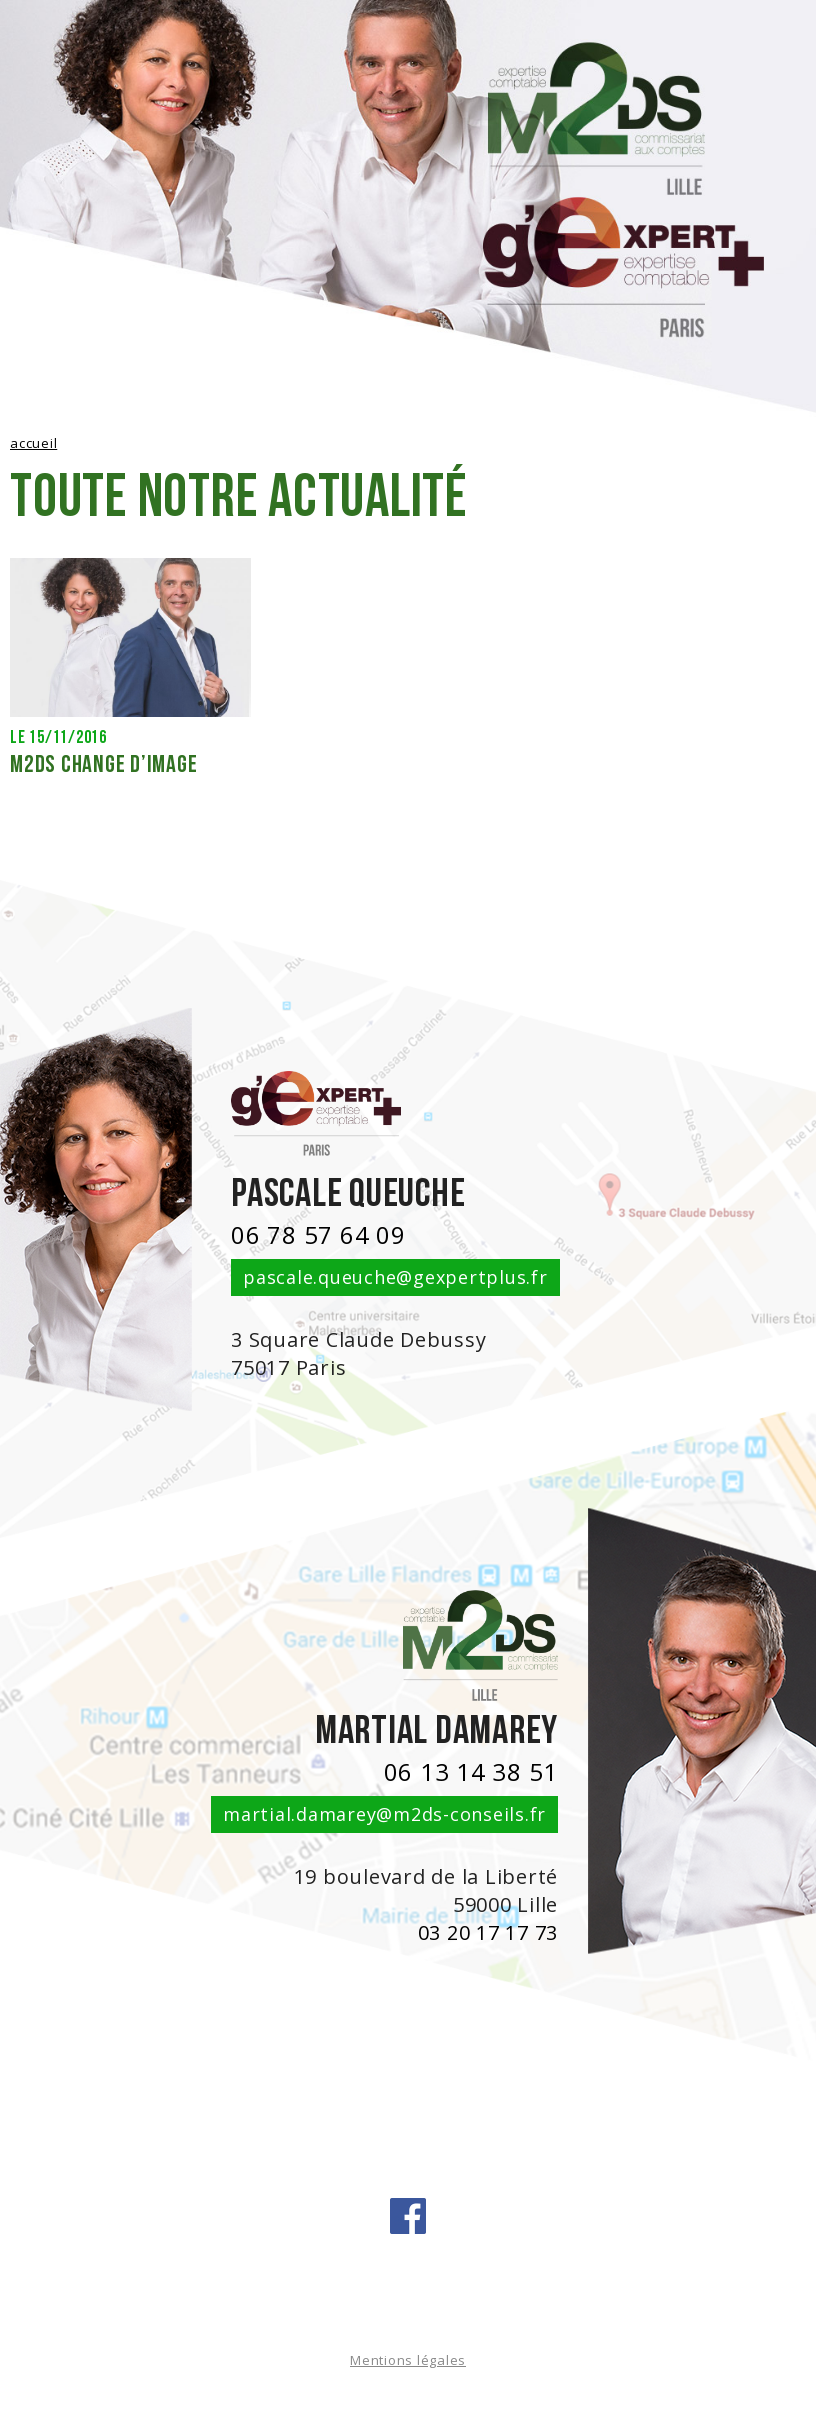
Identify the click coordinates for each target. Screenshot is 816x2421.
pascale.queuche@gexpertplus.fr (395, 1277)
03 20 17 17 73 (488, 1932)
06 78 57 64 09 (318, 1234)
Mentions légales (408, 2360)
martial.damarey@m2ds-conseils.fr (384, 1814)
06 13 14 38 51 (471, 1771)
